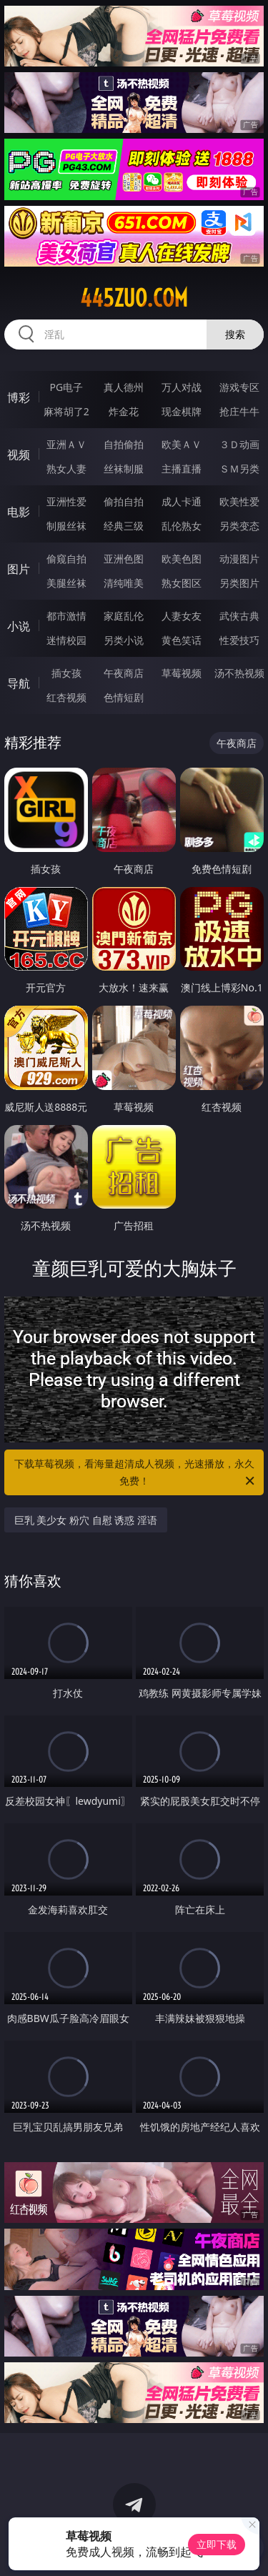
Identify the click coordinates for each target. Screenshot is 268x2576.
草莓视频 (182, 673)
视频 (18, 454)
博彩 (18, 397)
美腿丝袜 (66, 583)
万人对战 (182, 387)
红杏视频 (66, 697)
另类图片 (239, 583)
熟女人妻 (66, 468)
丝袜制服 (124, 468)
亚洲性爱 (66, 501)
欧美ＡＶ (182, 444)
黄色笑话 (182, 640)
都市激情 (66, 616)
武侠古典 (239, 616)
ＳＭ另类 (239, 468)
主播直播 (182, 468)
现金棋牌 (182, 411)
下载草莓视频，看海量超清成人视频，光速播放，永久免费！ (135, 1473)
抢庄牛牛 (239, 411)
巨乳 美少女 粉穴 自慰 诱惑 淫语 (85, 1520)
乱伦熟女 (182, 525)
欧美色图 (182, 558)
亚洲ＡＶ (66, 444)
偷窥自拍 (66, 558)
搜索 (235, 334)
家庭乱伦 (124, 616)
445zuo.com (134, 298)
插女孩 (66, 673)
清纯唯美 (124, 583)
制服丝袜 (66, 525)
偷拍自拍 (124, 501)
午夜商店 (124, 673)
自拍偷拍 (124, 444)
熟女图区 (182, 583)
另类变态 (239, 525)
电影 (18, 512)
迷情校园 (66, 640)
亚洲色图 (124, 558)
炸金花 (124, 411)
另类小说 (124, 640)
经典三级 (124, 525)
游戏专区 (239, 387)
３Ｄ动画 (239, 444)
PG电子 (66, 387)
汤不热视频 (239, 673)
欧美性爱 (239, 501)
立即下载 (217, 2544)
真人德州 (124, 387)
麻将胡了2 (66, 411)
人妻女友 (182, 616)
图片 (18, 569)
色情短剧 (124, 697)
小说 (18, 626)
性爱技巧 (239, 640)
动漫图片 (239, 558)
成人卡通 (182, 501)
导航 (18, 683)
